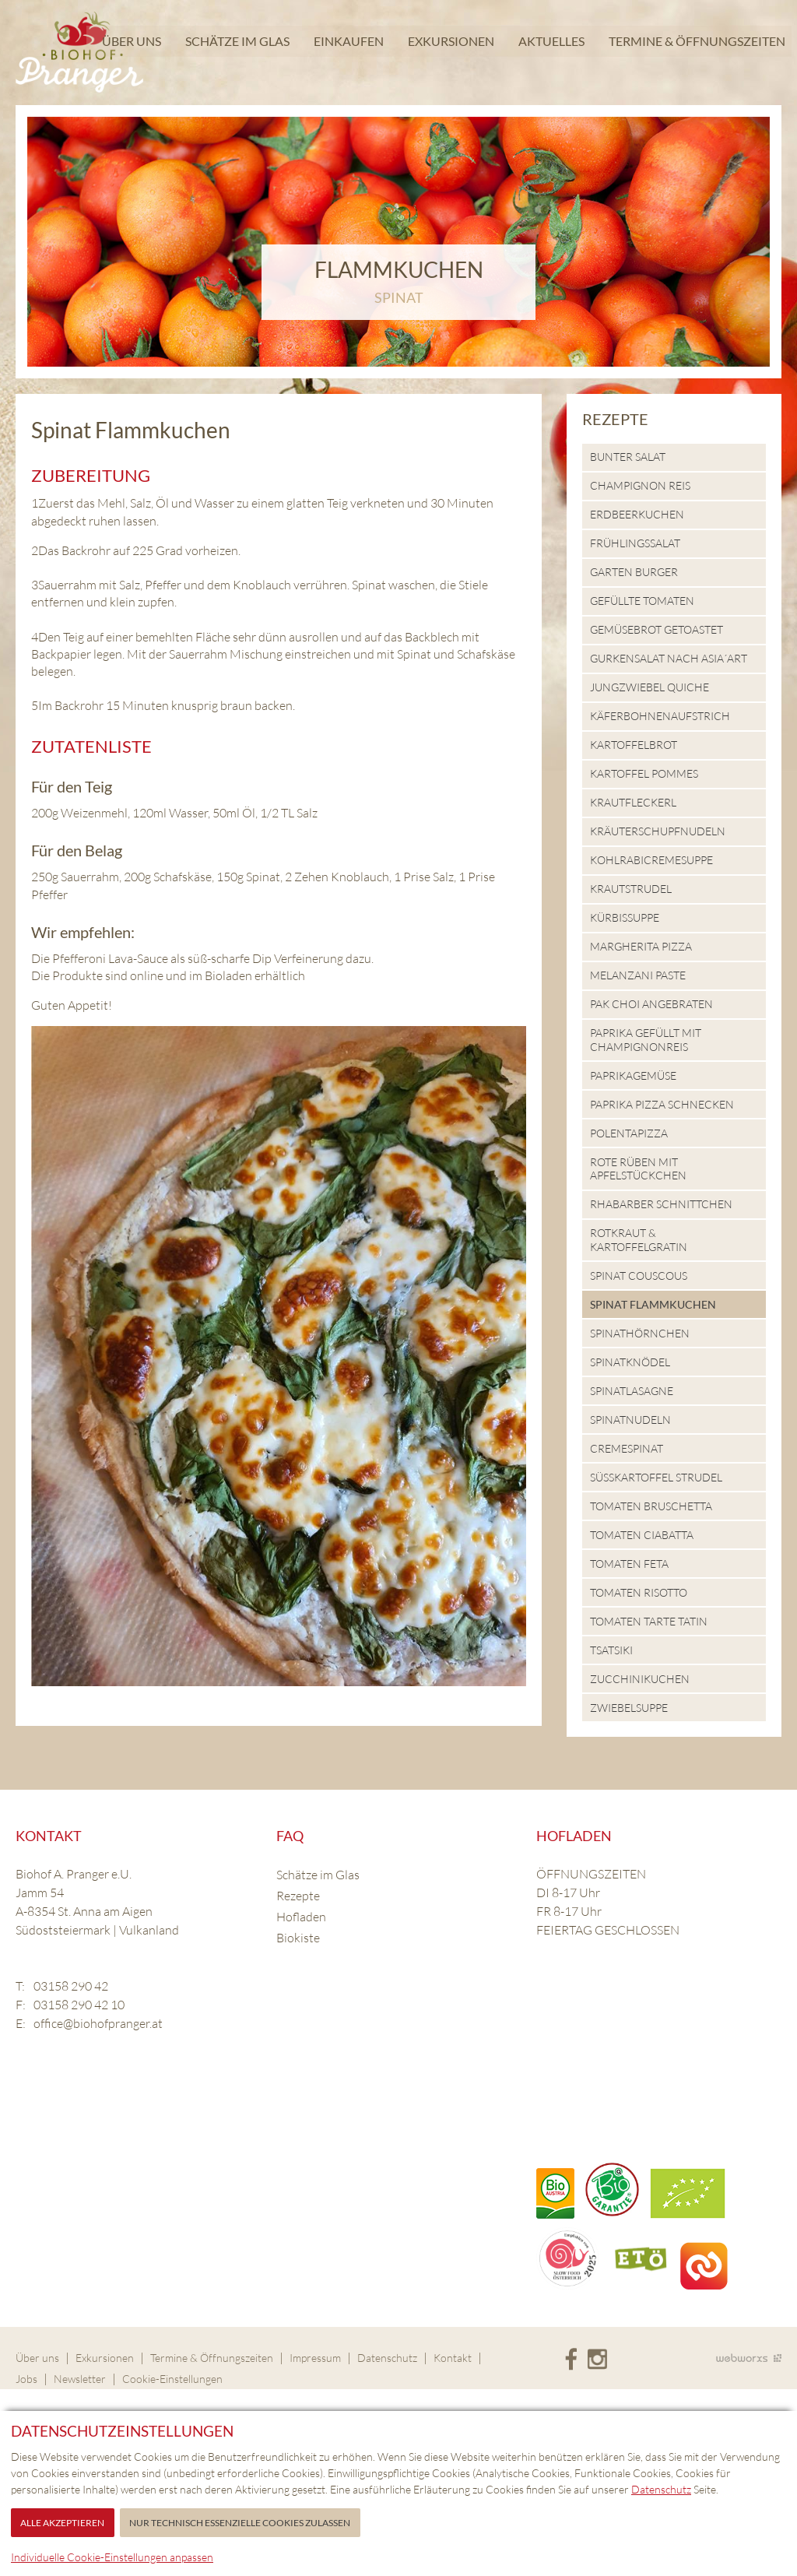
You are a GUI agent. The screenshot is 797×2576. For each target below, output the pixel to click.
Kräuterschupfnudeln (657, 831)
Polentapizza (629, 1133)
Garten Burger (634, 571)
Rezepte (615, 418)
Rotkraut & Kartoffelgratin (638, 1239)
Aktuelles (549, 50)
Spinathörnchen (640, 1333)
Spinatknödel (630, 1362)
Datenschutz (387, 2357)
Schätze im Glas (235, 50)
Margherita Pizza (641, 946)
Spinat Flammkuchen (653, 1304)
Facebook (571, 2359)
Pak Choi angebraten (651, 1003)
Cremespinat (626, 1448)
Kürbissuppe (624, 917)
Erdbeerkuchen (637, 514)
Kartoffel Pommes (644, 773)
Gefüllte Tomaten (642, 600)
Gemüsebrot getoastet (656, 629)
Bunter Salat (627, 456)
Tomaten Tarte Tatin (648, 1621)
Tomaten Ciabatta (641, 1534)
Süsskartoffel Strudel (656, 1477)
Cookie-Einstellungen (172, 2378)
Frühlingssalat (635, 543)
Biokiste (298, 1937)
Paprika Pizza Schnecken (662, 1104)
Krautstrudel (631, 888)
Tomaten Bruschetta (651, 1506)
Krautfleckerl (633, 802)
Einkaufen (346, 50)
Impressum (315, 2357)
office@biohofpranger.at (98, 2023)
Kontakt (453, 2357)
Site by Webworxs (748, 2357)
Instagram (597, 2359)
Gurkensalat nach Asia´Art (668, 658)
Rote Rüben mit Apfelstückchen (638, 1169)
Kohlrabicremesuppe (651, 859)
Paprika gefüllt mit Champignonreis (645, 1039)
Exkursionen (449, 50)
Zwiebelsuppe (629, 1707)
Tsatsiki (611, 1650)
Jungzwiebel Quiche (649, 687)
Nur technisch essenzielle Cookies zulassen (239, 2523)
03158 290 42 (70, 1986)
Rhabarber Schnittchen (661, 1204)
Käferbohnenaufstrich (660, 715)
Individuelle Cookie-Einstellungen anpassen (112, 2557)
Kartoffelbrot (633, 744)
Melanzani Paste (638, 975)
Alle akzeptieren (62, 2523)
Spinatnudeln (630, 1419)
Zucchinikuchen (640, 1678)
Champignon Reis (640, 485)
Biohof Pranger (79, 52)
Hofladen (301, 1916)
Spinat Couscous (638, 1275)
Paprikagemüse (633, 1075)
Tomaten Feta (629, 1563)
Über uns (129, 50)
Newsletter (80, 2378)
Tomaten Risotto (638, 1592)
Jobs (26, 2378)
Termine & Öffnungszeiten (694, 50)
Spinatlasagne (631, 1390)
